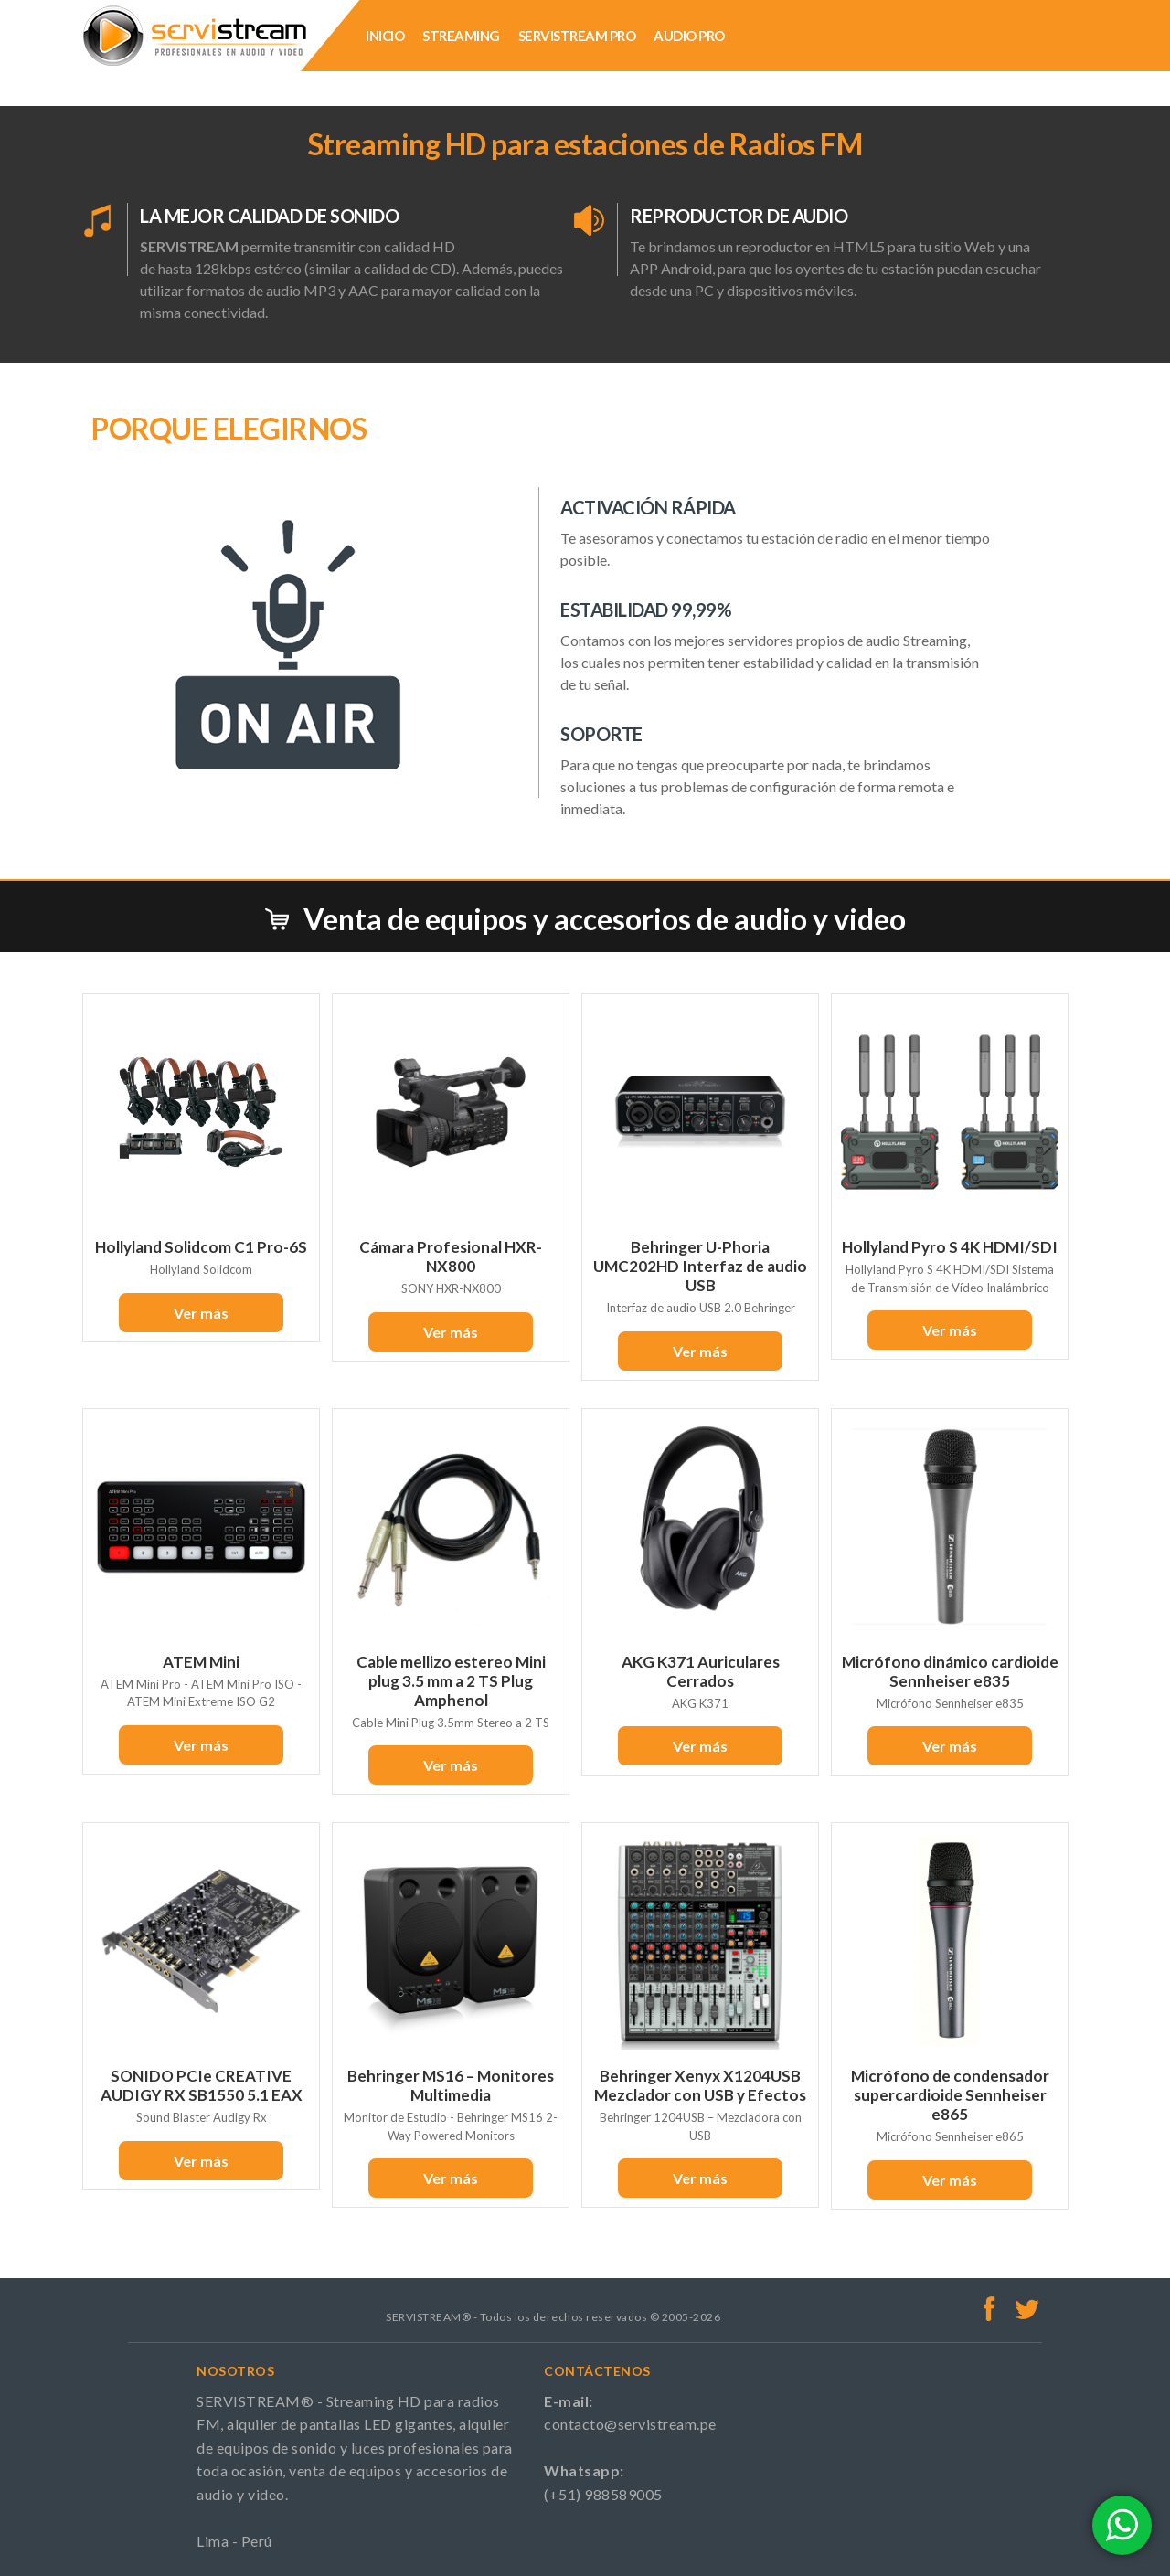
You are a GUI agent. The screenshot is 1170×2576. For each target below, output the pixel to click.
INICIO (385, 35)
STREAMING (461, 35)
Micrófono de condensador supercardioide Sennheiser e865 (950, 2095)
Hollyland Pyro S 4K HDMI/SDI (950, 1246)
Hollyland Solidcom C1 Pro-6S (201, 1246)
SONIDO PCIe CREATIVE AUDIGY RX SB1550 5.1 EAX (202, 2085)
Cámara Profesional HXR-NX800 (450, 1256)
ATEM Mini (201, 1661)
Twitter (1027, 2308)
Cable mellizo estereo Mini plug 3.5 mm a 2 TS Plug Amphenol (451, 1681)
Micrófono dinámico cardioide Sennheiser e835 (950, 1671)
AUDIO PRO (689, 35)
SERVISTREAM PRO (577, 35)
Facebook (990, 2308)
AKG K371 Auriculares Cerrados (701, 1671)
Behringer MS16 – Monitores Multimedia (450, 2085)
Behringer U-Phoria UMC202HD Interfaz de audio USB (700, 1266)
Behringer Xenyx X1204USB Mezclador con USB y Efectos (700, 2085)
